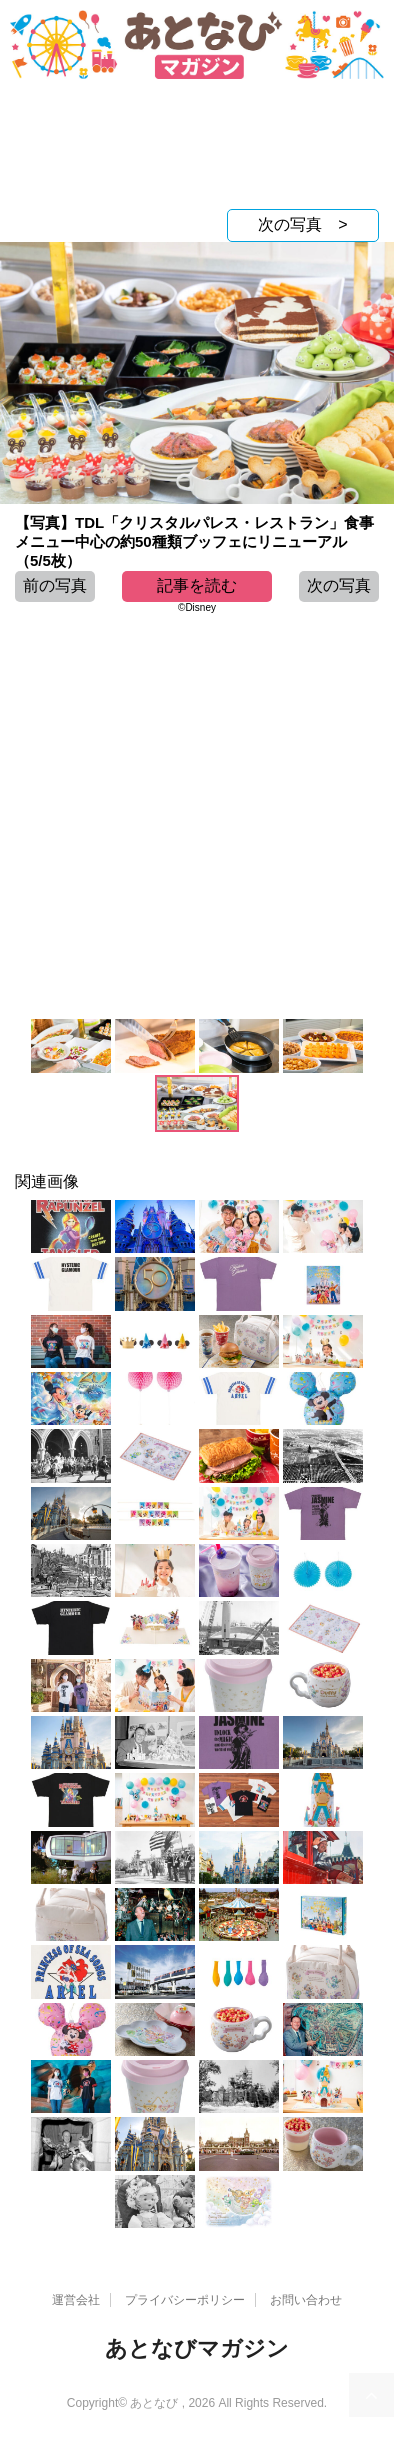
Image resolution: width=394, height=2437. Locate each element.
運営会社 (76, 2300)
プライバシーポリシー (185, 2300)
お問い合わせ (306, 2300)
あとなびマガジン (197, 2348)
